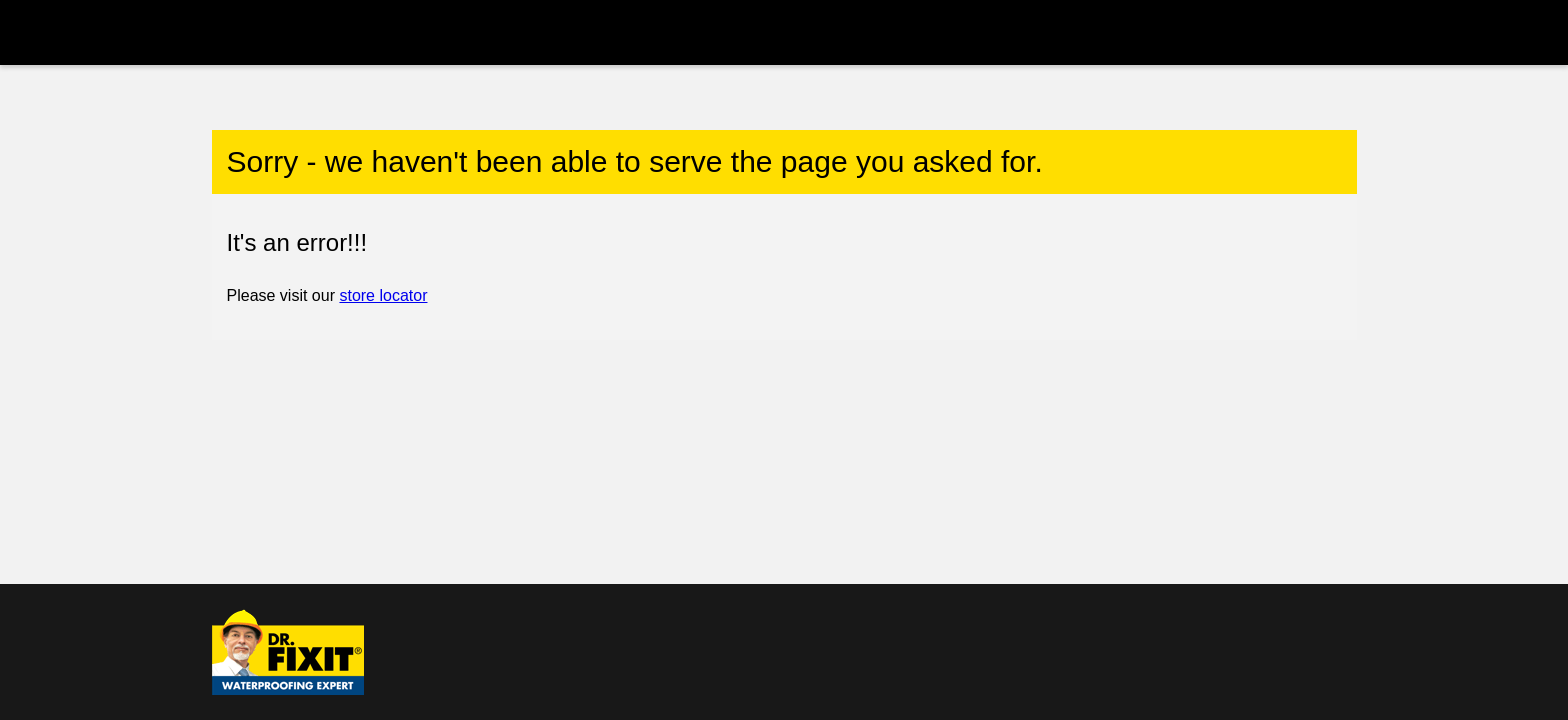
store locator (383, 295)
